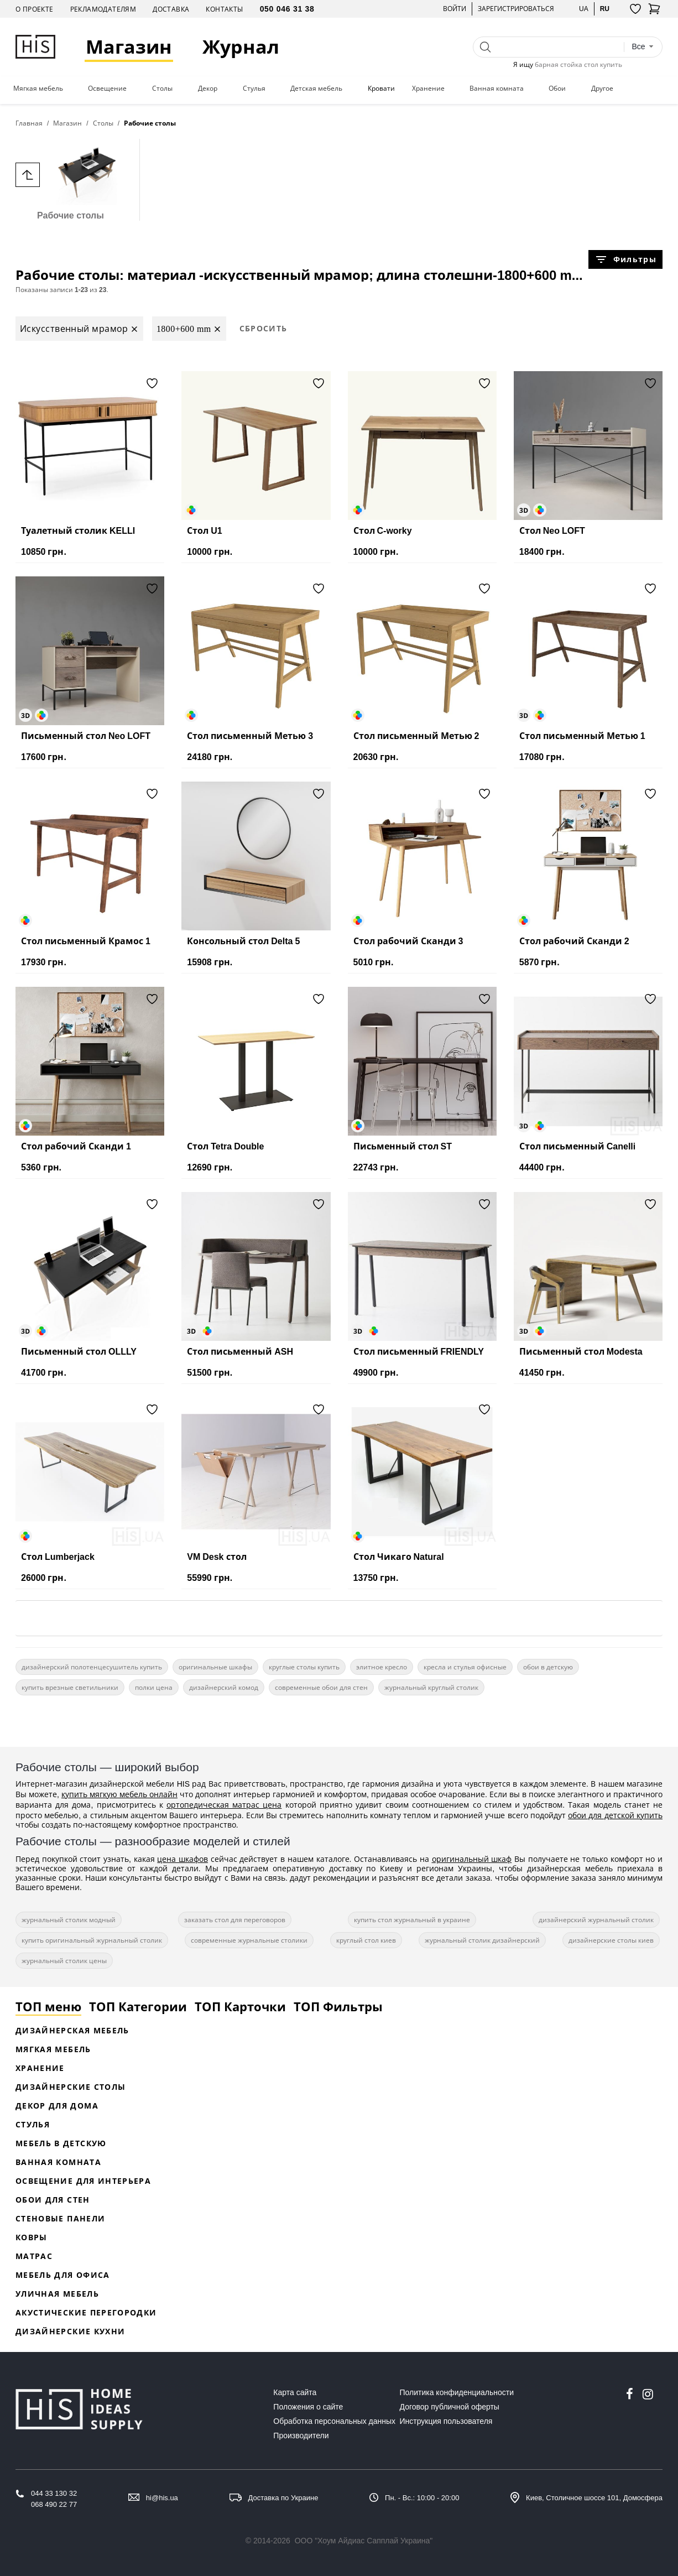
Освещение (107, 88)
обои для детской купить (615, 1815)
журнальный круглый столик (431, 1687)
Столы (162, 88)
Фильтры (625, 259)
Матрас (34, 2256)
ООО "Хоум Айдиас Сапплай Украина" (364, 2540)
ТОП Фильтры (338, 2006)
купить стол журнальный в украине (412, 1919)
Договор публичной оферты (449, 2406)
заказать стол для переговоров (234, 1919)
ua (583, 8)
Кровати (381, 88)
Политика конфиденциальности (457, 2392)
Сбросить (263, 328)
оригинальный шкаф (472, 1859)
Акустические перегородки (86, 2312)
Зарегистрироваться (516, 8)
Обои (557, 88)
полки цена (154, 1687)
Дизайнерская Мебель (72, 2030)
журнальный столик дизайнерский (482, 1940)
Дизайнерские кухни (70, 2331)
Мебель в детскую (61, 2143)
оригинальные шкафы (215, 1667)
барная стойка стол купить (578, 64)
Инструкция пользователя (446, 2421)
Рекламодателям (103, 9)
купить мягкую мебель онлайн (119, 1794)
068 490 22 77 (54, 2504)
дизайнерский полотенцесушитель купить (92, 1667)
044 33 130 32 (54, 2493)
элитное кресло (381, 1667)
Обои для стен (52, 2199)
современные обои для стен (321, 1687)
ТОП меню (48, 2006)
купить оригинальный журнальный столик (92, 1940)
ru (604, 8)
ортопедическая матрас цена (223, 1804)
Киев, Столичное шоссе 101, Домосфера (594, 2498)
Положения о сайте (308, 2406)
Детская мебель (316, 88)
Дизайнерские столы (70, 2086)
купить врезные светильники (70, 1687)
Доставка (171, 9)
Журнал (240, 46)
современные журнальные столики (249, 1940)
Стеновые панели (60, 2218)
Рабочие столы (70, 179)
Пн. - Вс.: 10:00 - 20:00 (422, 2498)
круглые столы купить (304, 1667)
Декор (207, 88)
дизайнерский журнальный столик (596, 1919)
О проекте (34, 9)
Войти (454, 8)
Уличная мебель (57, 2293)
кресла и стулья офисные (465, 1667)
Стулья (254, 88)
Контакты (224, 9)
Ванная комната (497, 88)
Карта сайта (294, 2392)
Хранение (428, 88)
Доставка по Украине (283, 2498)
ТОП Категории (138, 2006)
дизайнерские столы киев (611, 1940)
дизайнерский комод (223, 1687)
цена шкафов (182, 1859)
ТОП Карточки (240, 2006)
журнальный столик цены (64, 1960)
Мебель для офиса (62, 2275)
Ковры (31, 2237)
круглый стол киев (366, 1940)
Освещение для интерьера (83, 2181)
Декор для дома (56, 2105)
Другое (602, 88)
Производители (300, 2435)
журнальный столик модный (69, 1919)
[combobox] (642, 46)
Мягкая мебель (38, 88)
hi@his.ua (162, 2498)
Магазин (129, 46)
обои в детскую (548, 1667)
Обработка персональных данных (334, 2421)
